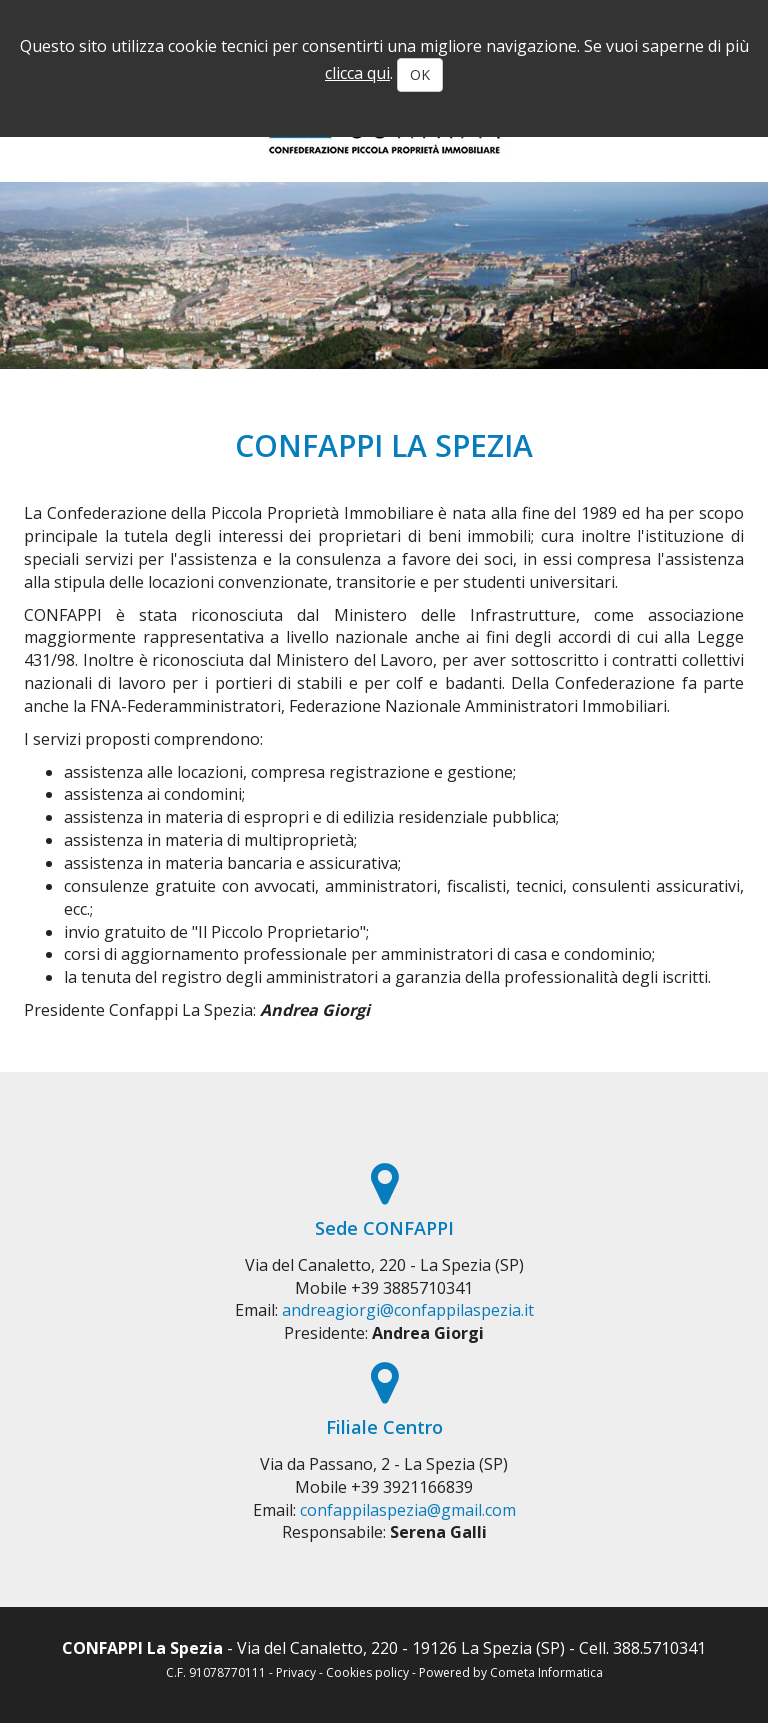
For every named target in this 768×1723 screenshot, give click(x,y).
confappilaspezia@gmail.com (408, 1510)
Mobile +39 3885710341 (384, 1288)
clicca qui (357, 73)
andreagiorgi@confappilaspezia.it (408, 1310)
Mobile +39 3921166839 (384, 1487)
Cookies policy (367, 1672)
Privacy (296, 1672)
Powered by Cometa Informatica (511, 1672)
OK (420, 74)
